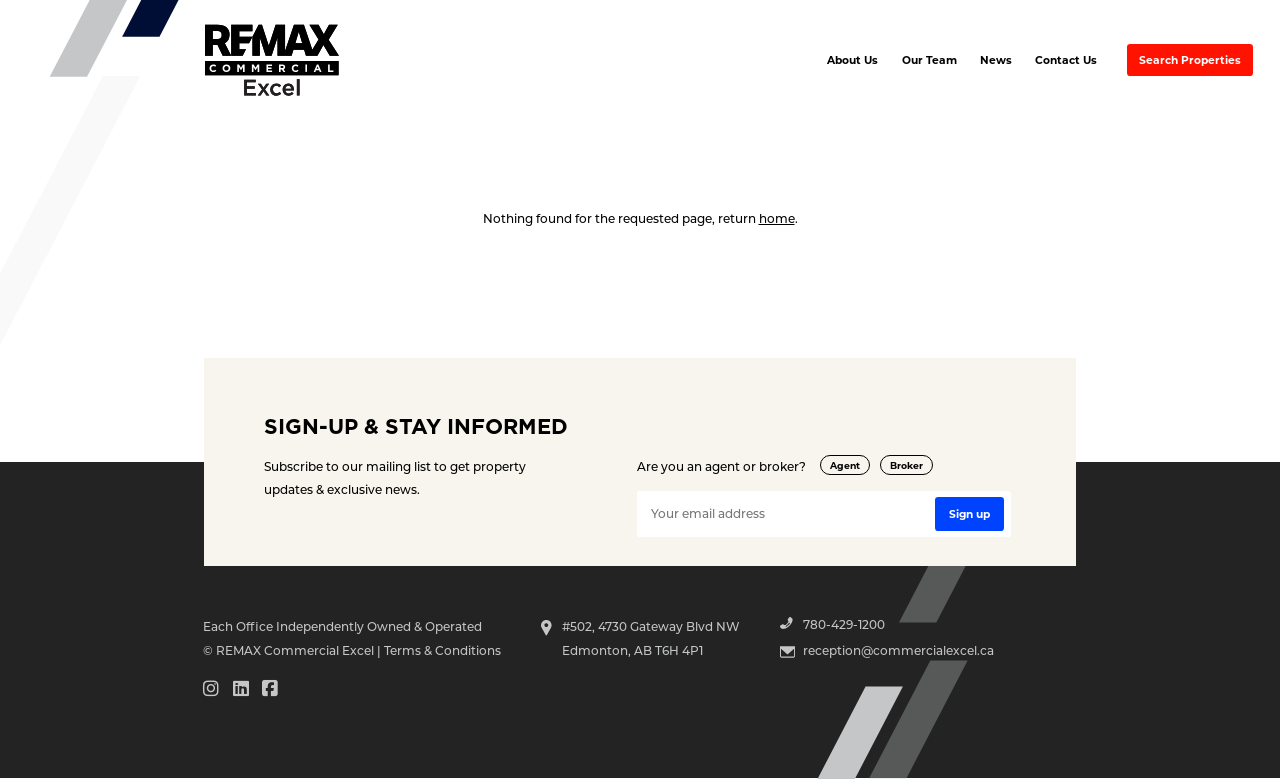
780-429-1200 (844, 624)
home (777, 218)
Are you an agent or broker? (721, 466)
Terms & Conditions (442, 650)
